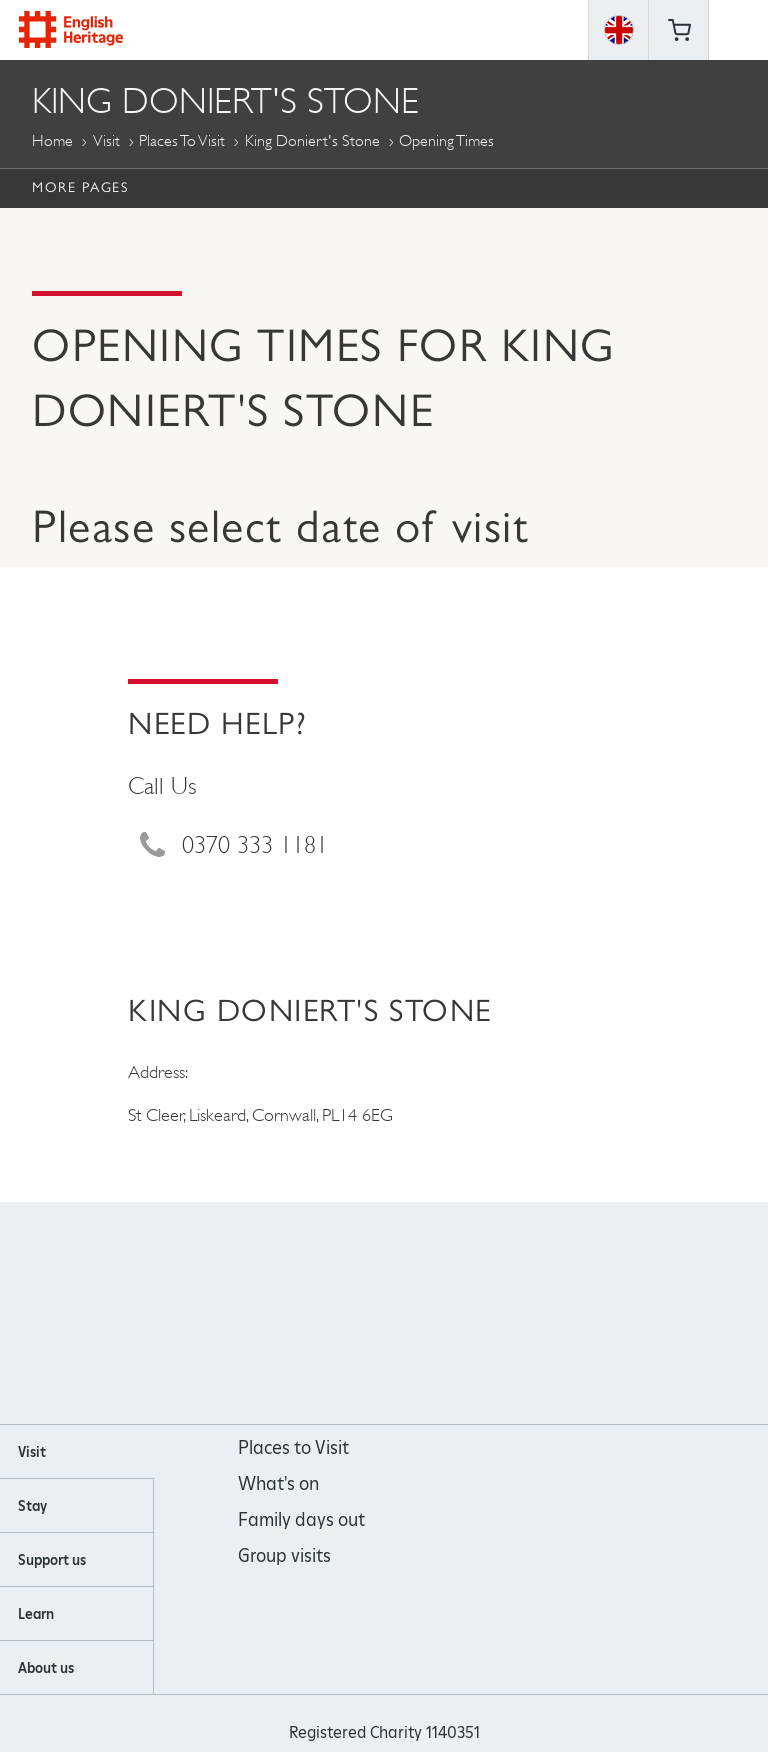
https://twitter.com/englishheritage (465, 1314)
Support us (52, 1560)
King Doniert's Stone (312, 140)
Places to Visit (182, 140)
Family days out (301, 1519)
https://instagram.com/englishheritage (357, 1314)
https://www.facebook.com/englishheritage (303, 1314)
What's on (278, 1483)
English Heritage (71, 29)
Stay (32, 1506)
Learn (36, 1614)
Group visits (284, 1555)
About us (46, 1668)
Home (52, 140)
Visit (106, 140)
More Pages (80, 187)
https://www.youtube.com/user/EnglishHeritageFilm (411, 1314)
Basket (679, 30)
